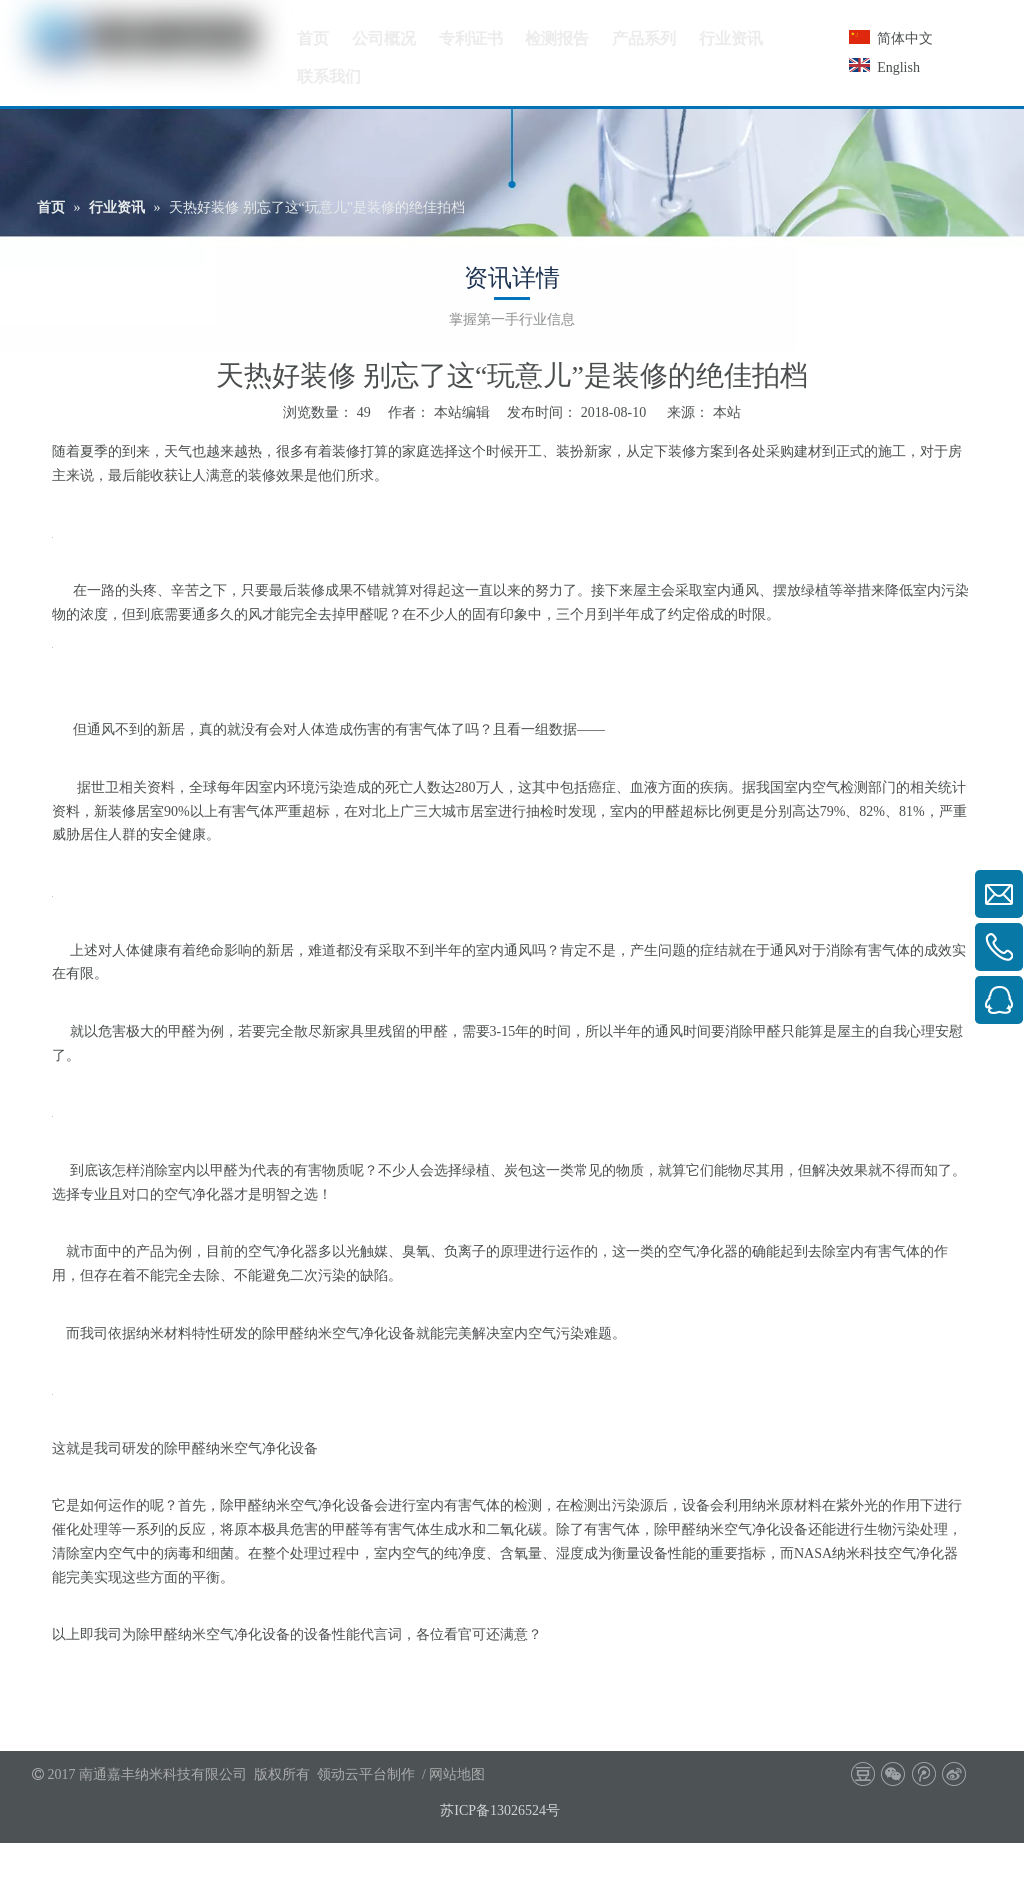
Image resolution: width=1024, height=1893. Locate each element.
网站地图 (457, 1774)
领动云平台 (352, 1774)
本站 (727, 412)
